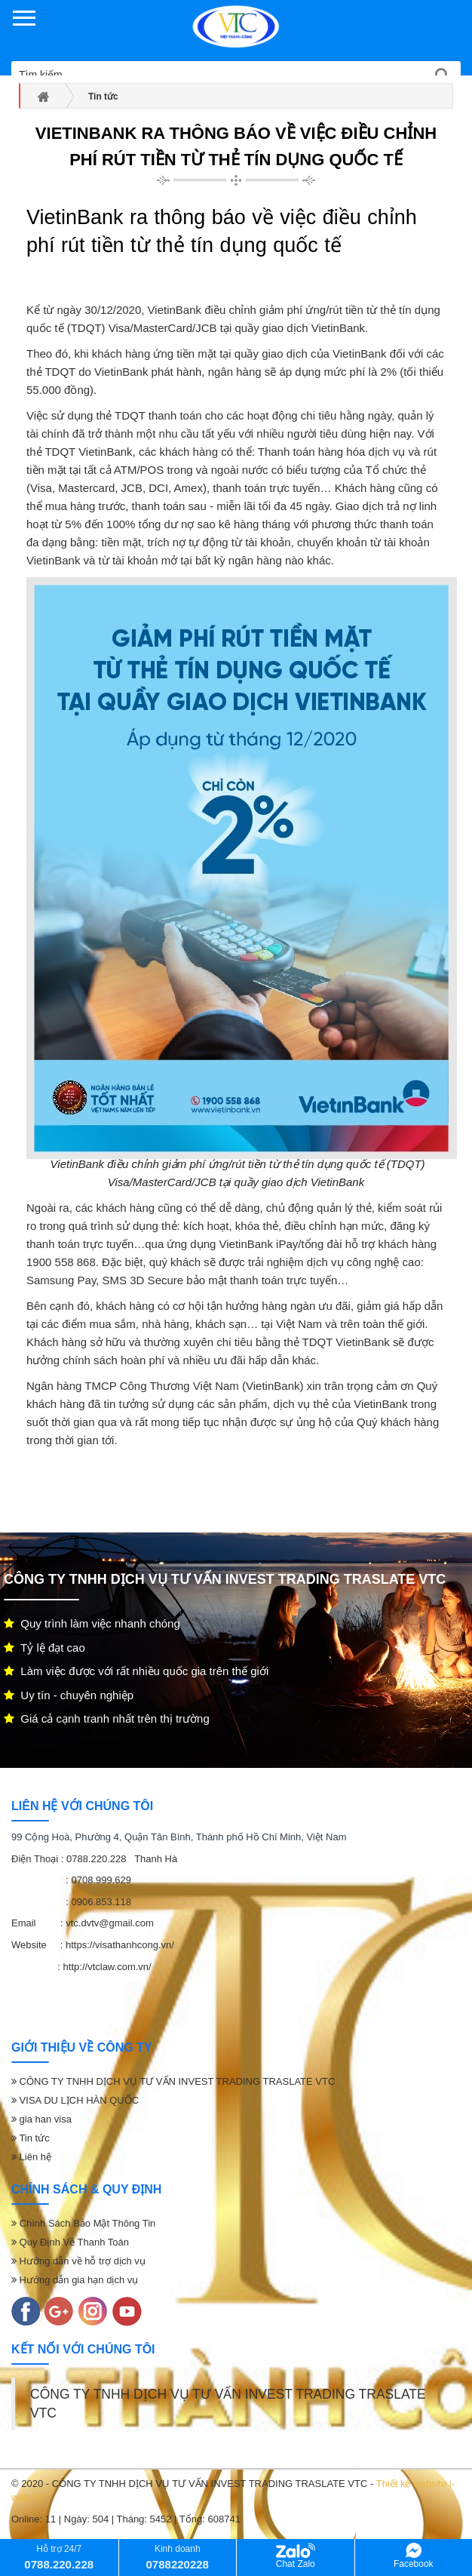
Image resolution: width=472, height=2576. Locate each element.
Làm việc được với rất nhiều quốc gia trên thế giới (136, 1671)
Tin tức (30, 2138)
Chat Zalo (295, 2556)
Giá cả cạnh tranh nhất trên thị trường (107, 1718)
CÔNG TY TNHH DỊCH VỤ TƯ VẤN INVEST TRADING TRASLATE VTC (173, 2081)
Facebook (414, 2556)
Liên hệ (31, 2157)
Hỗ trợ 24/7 (58, 2557)
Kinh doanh (177, 2557)
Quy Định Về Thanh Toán (70, 2242)
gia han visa (41, 2119)
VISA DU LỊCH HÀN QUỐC (75, 2100)
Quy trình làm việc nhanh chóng (92, 1623)
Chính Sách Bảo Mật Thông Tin (83, 2223)
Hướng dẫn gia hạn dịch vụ (74, 2280)
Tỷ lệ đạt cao (44, 1647)
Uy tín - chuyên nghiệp (68, 1695)
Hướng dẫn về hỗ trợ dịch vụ (78, 2261)
